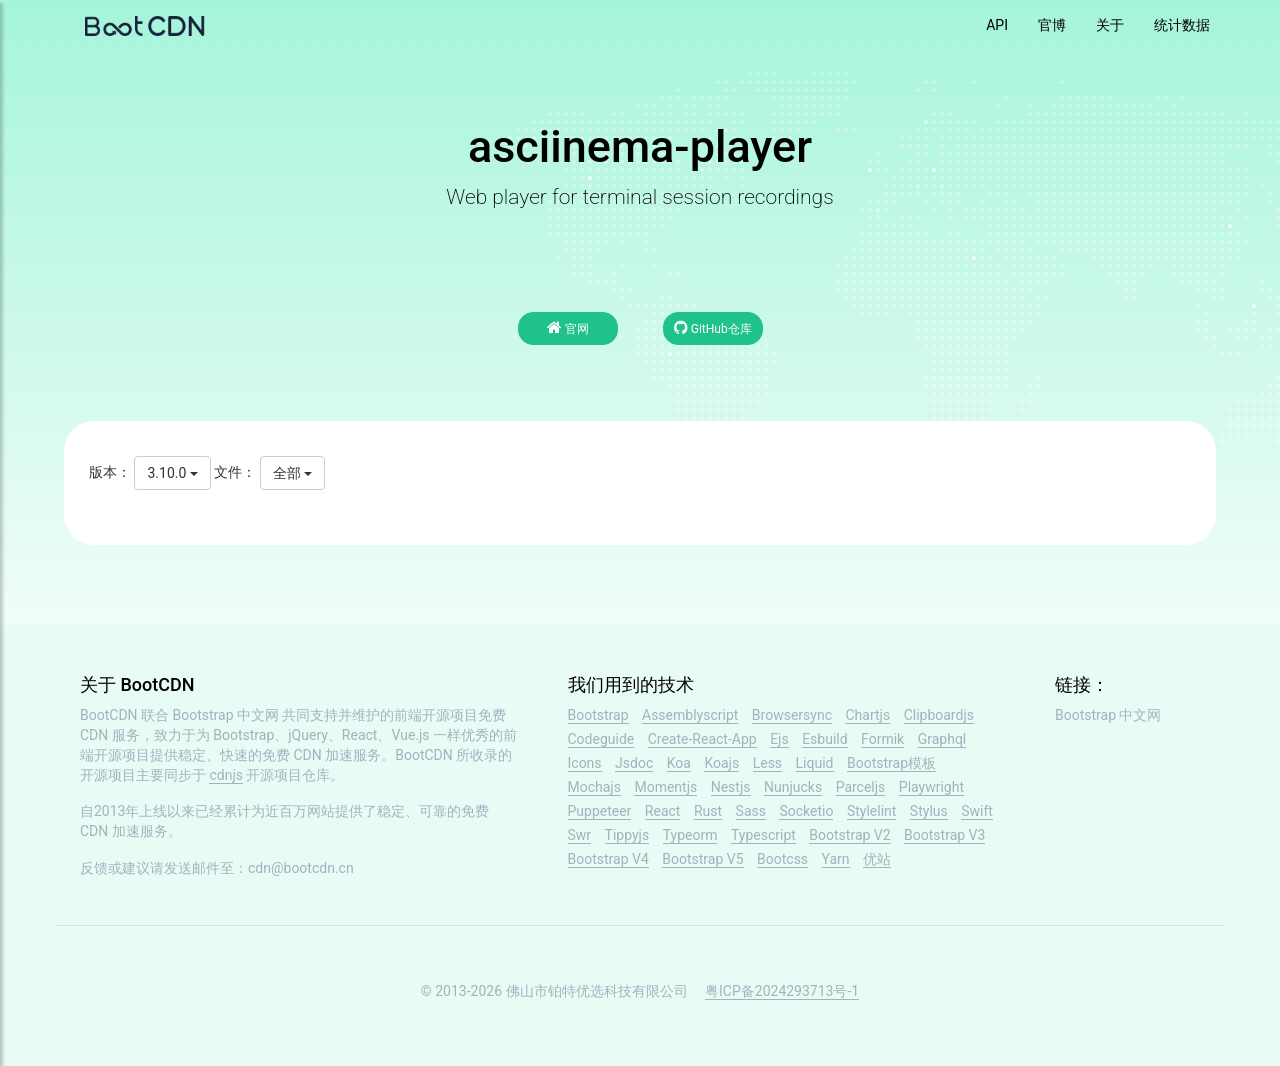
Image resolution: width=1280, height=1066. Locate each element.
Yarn (836, 859)
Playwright (931, 787)
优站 (877, 859)
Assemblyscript (690, 715)
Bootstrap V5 (702, 859)
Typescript (763, 835)
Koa (679, 763)
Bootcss (782, 859)
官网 (568, 327)
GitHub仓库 (713, 327)
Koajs (721, 763)
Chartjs (867, 715)
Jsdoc (634, 763)
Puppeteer (600, 811)
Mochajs (594, 787)
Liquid (815, 763)
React (663, 811)
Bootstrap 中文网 (226, 715)
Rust (708, 811)
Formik (882, 739)
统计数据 (1182, 25)
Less (767, 763)
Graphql (942, 739)
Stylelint (871, 811)
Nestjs (731, 787)
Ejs (779, 739)
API (997, 25)
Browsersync (792, 715)
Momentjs (665, 787)
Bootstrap (598, 715)
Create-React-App (702, 739)
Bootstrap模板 (891, 763)
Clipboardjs (939, 715)
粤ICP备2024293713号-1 (782, 991)
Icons (585, 763)
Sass (751, 811)
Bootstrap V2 (849, 835)
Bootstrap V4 (608, 859)
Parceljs (861, 787)
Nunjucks (793, 787)
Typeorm (690, 835)
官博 (1052, 25)
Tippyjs (627, 835)
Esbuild (824, 739)
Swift (977, 811)
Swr (580, 835)
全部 (292, 473)
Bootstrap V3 (944, 835)
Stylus (929, 811)
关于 (1110, 25)
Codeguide (601, 739)
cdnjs (226, 775)
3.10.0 (172, 473)
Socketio (806, 811)
